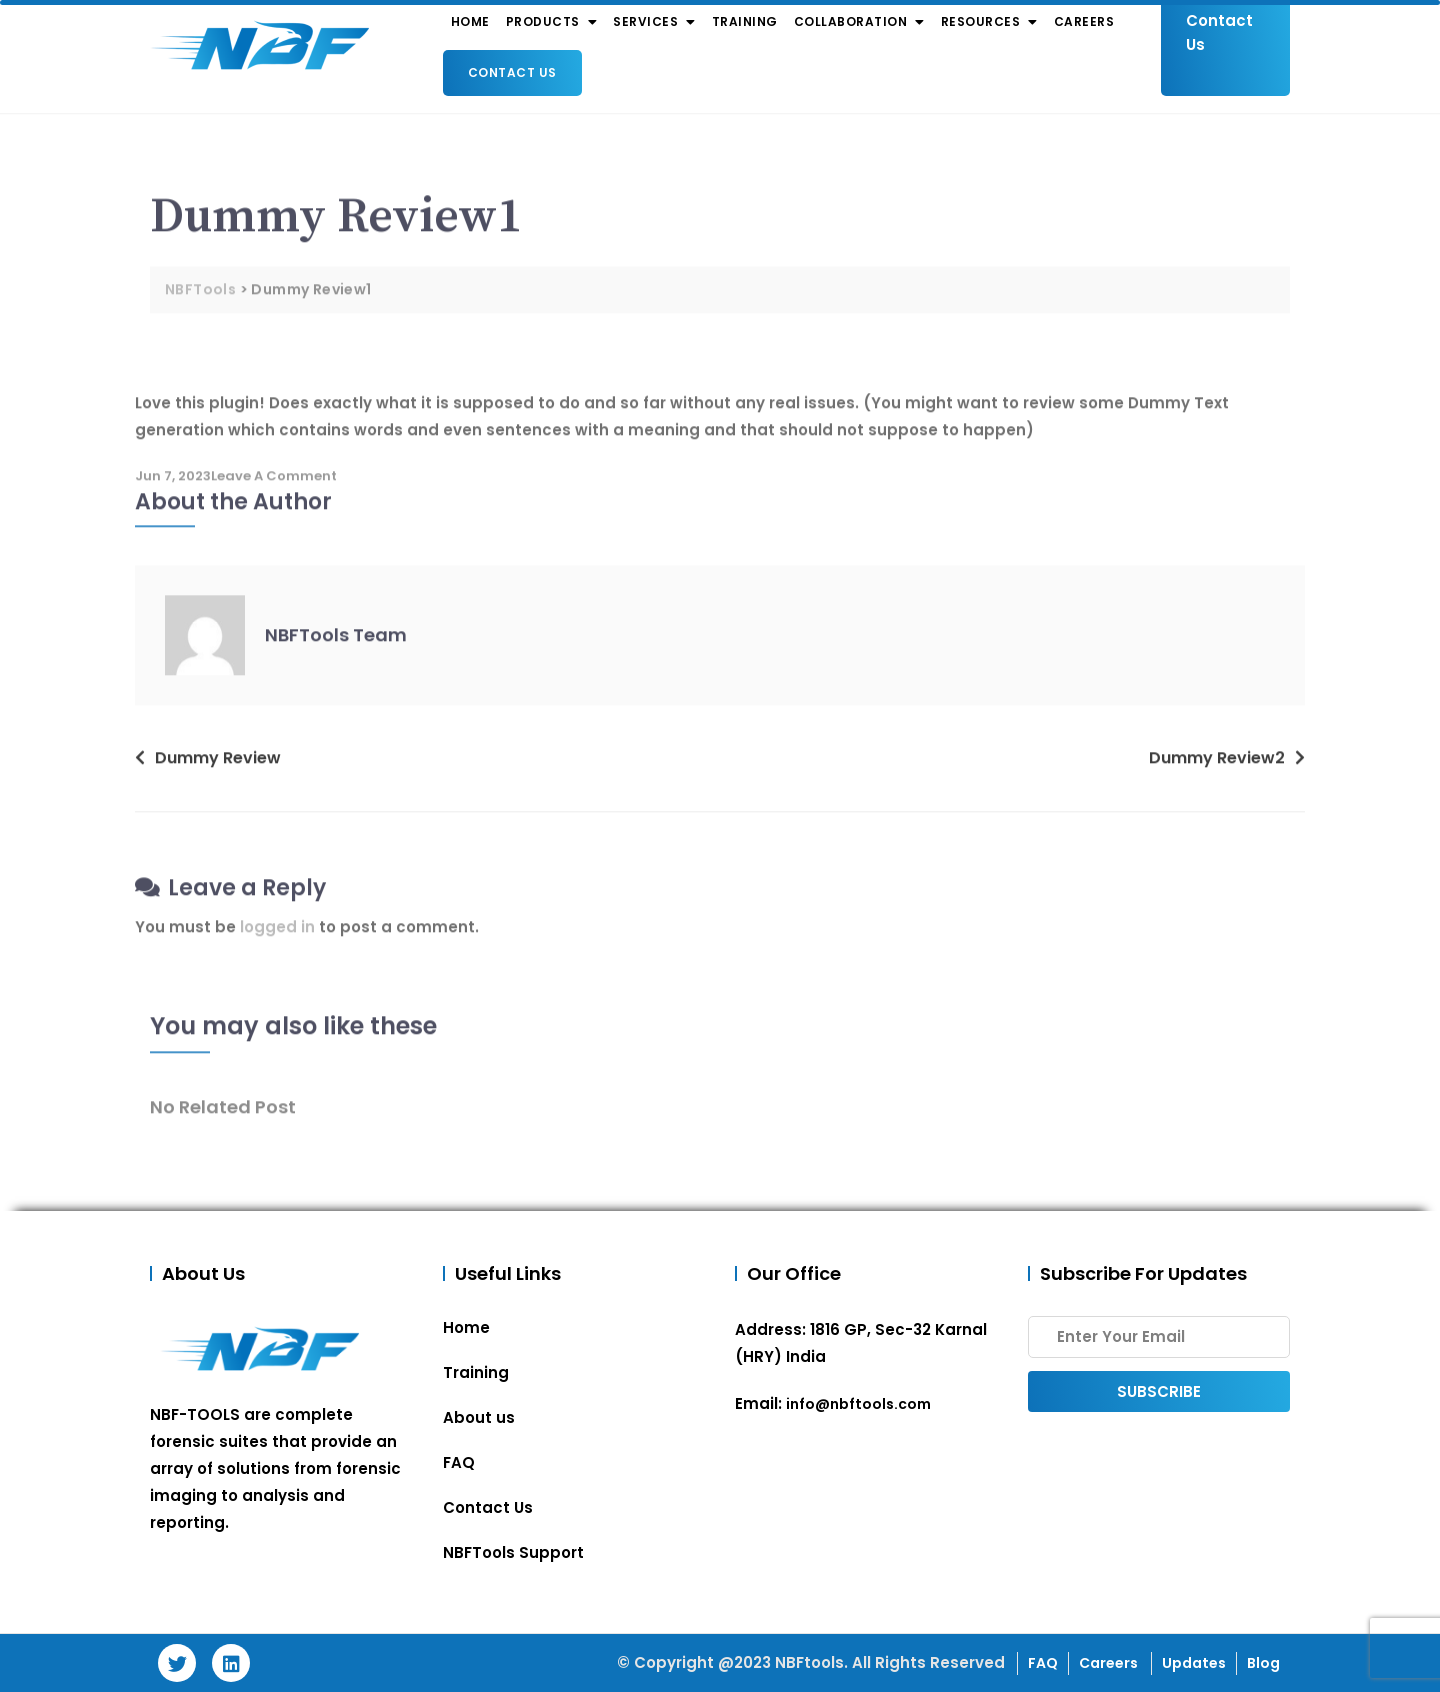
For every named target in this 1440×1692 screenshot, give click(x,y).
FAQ (459, 1462)
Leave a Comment (274, 485)
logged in (277, 937)
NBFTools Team (336, 645)
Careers (1110, 1663)
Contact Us (512, 72)
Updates (1194, 1663)
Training (476, 1372)
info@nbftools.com (858, 1404)
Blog (1263, 1663)
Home (466, 1327)
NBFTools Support (513, 1552)
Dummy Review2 (1217, 767)
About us (479, 1417)
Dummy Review (218, 767)
